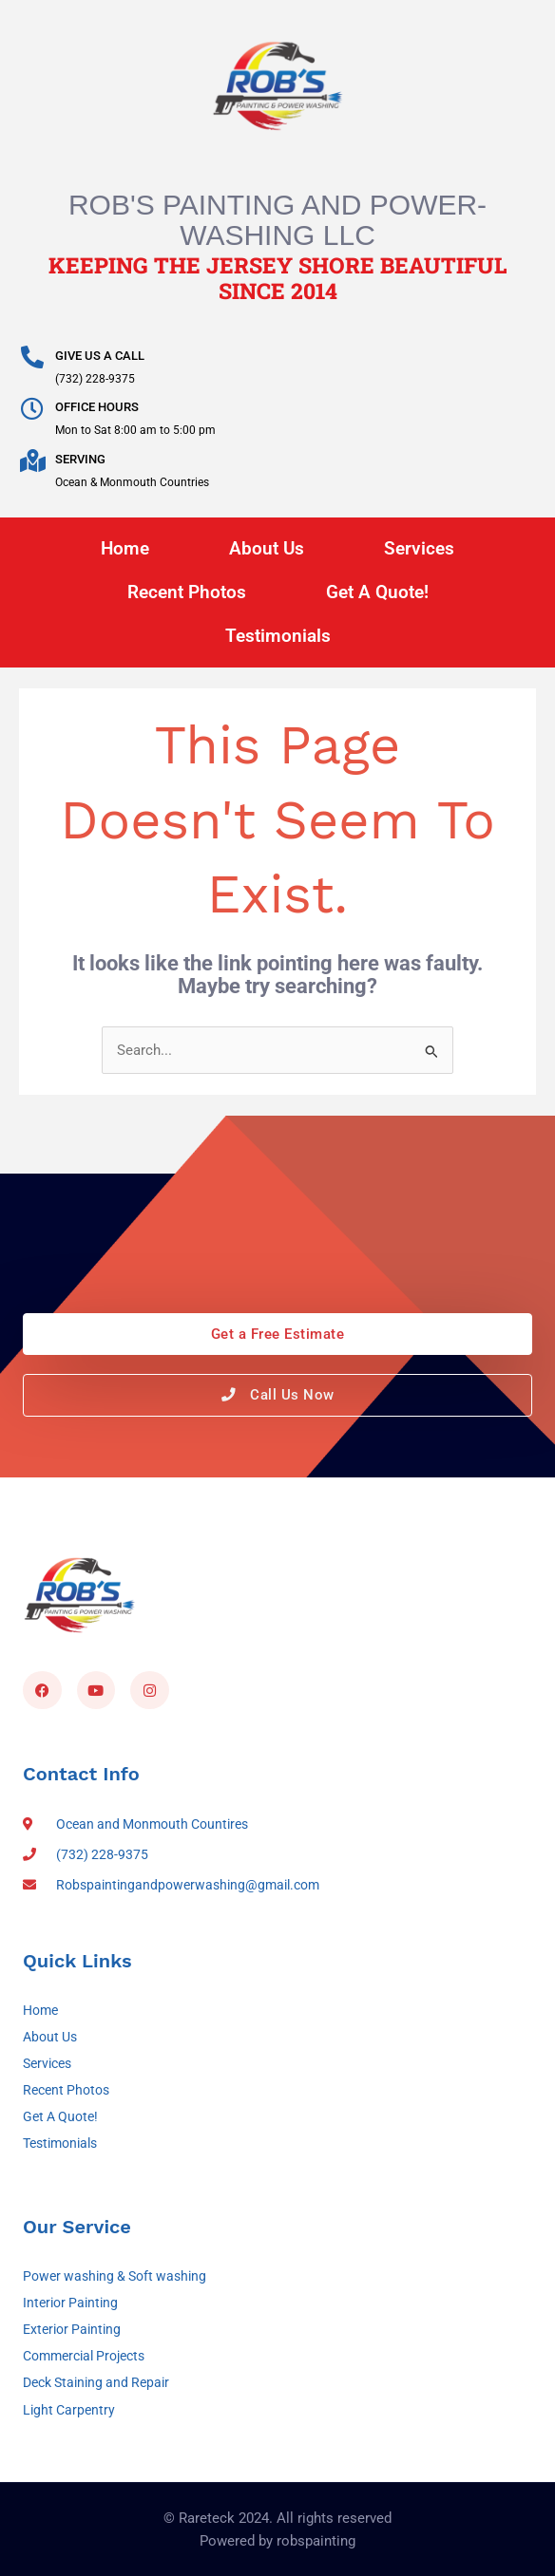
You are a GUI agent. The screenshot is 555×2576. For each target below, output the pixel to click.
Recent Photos (186, 592)
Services (419, 548)
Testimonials (278, 636)
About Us (266, 548)
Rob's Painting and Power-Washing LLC (277, 220)
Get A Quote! (377, 592)
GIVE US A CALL (99, 355)
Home (125, 548)
